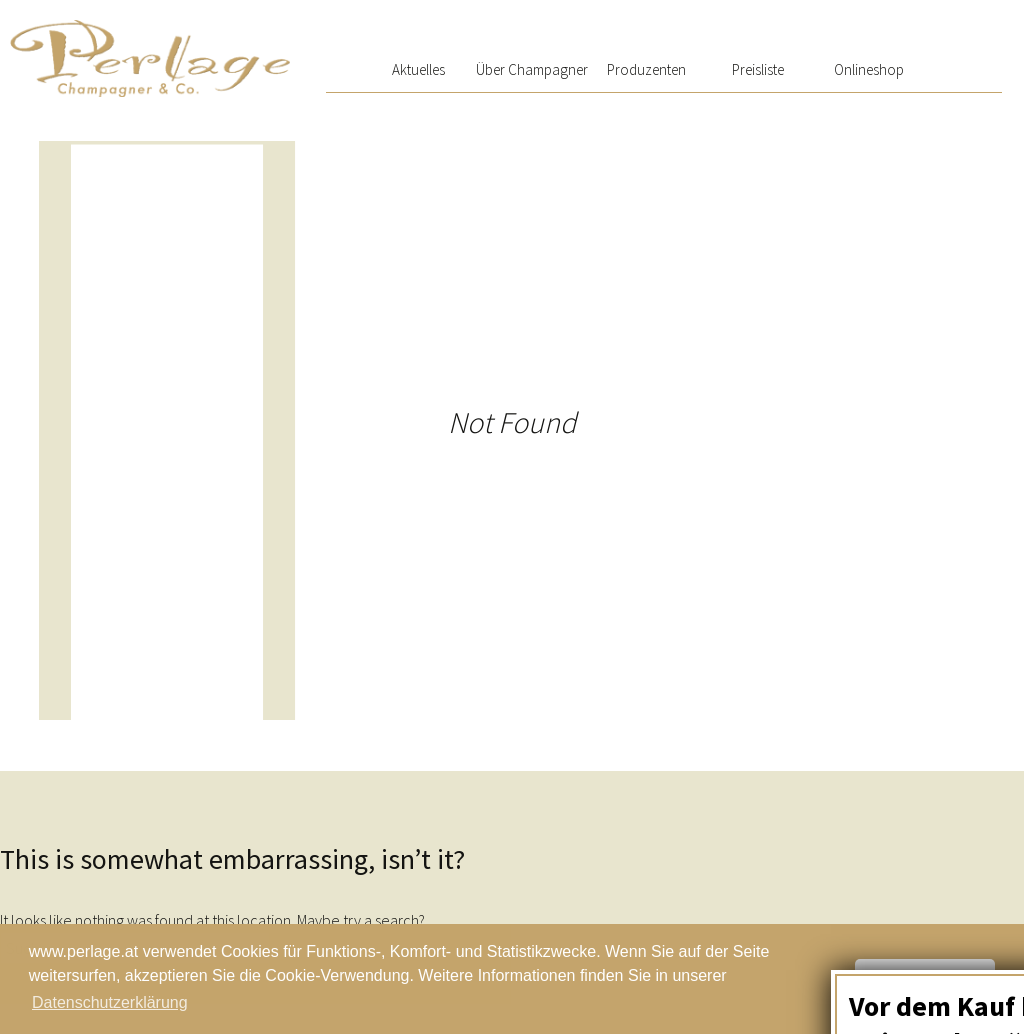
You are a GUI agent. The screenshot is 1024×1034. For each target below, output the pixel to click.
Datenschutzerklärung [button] (110, 1002)
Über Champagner (532, 69)
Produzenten (646, 69)
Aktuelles (418, 69)
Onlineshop (869, 69)
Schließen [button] (925, 979)
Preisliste (758, 69)
